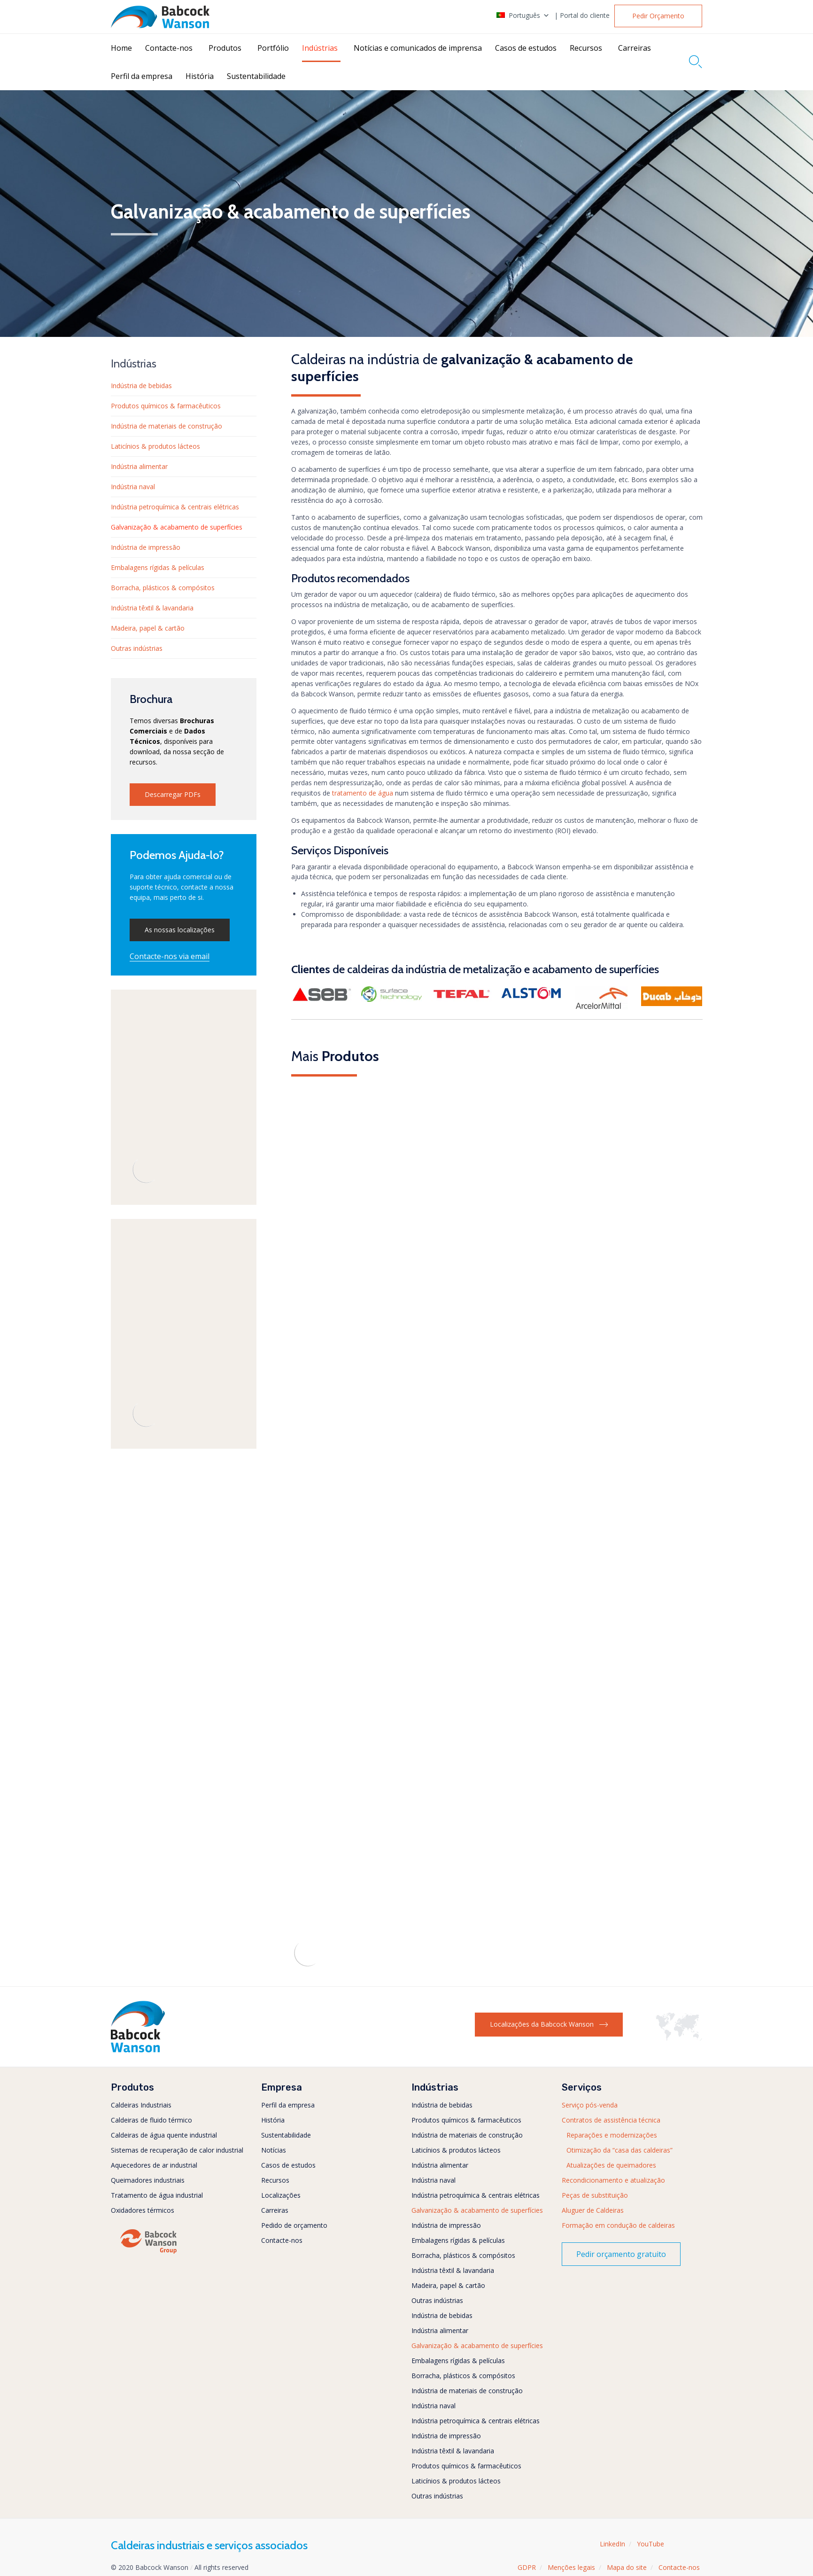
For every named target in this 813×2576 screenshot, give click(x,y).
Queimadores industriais (148, 2180)
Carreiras (634, 48)
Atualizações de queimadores (611, 2165)
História (200, 76)
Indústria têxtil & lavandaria (152, 607)
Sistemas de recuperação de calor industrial (177, 2150)
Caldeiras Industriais (141, 2104)
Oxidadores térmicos (142, 2210)
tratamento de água (362, 792)
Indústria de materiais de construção (166, 426)
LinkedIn (612, 2543)
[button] (658, 16)
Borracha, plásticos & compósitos (163, 587)
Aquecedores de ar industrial (154, 2165)
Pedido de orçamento (294, 2225)
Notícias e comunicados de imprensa (418, 48)
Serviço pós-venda (590, 2104)
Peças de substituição (595, 2195)
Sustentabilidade (256, 76)
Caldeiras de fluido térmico (151, 2119)
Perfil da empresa (141, 76)
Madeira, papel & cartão (148, 628)
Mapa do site (627, 2567)
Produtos (225, 48)
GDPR (527, 2567)
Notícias (273, 2150)
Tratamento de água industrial (157, 2195)
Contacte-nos (169, 48)
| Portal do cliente (582, 15)
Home (121, 48)
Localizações (281, 2195)
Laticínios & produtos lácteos (155, 446)
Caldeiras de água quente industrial (164, 2135)
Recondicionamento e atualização (613, 2180)
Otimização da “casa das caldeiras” (619, 2150)
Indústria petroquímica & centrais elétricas (175, 506)
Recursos (586, 48)
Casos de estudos (526, 48)
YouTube (650, 2543)
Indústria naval (133, 486)
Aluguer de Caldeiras (593, 2210)
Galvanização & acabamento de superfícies (176, 527)
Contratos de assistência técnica (611, 2119)
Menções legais (571, 2567)
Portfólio (273, 48)
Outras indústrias (137, 648)
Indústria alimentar (139, 466)
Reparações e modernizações (611, 2135)
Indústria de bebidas (141, 385)
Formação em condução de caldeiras (618, 2225)
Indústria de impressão (145, 547)
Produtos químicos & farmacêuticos (166, 405)
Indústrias (320, 48)
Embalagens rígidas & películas (157, 567)
